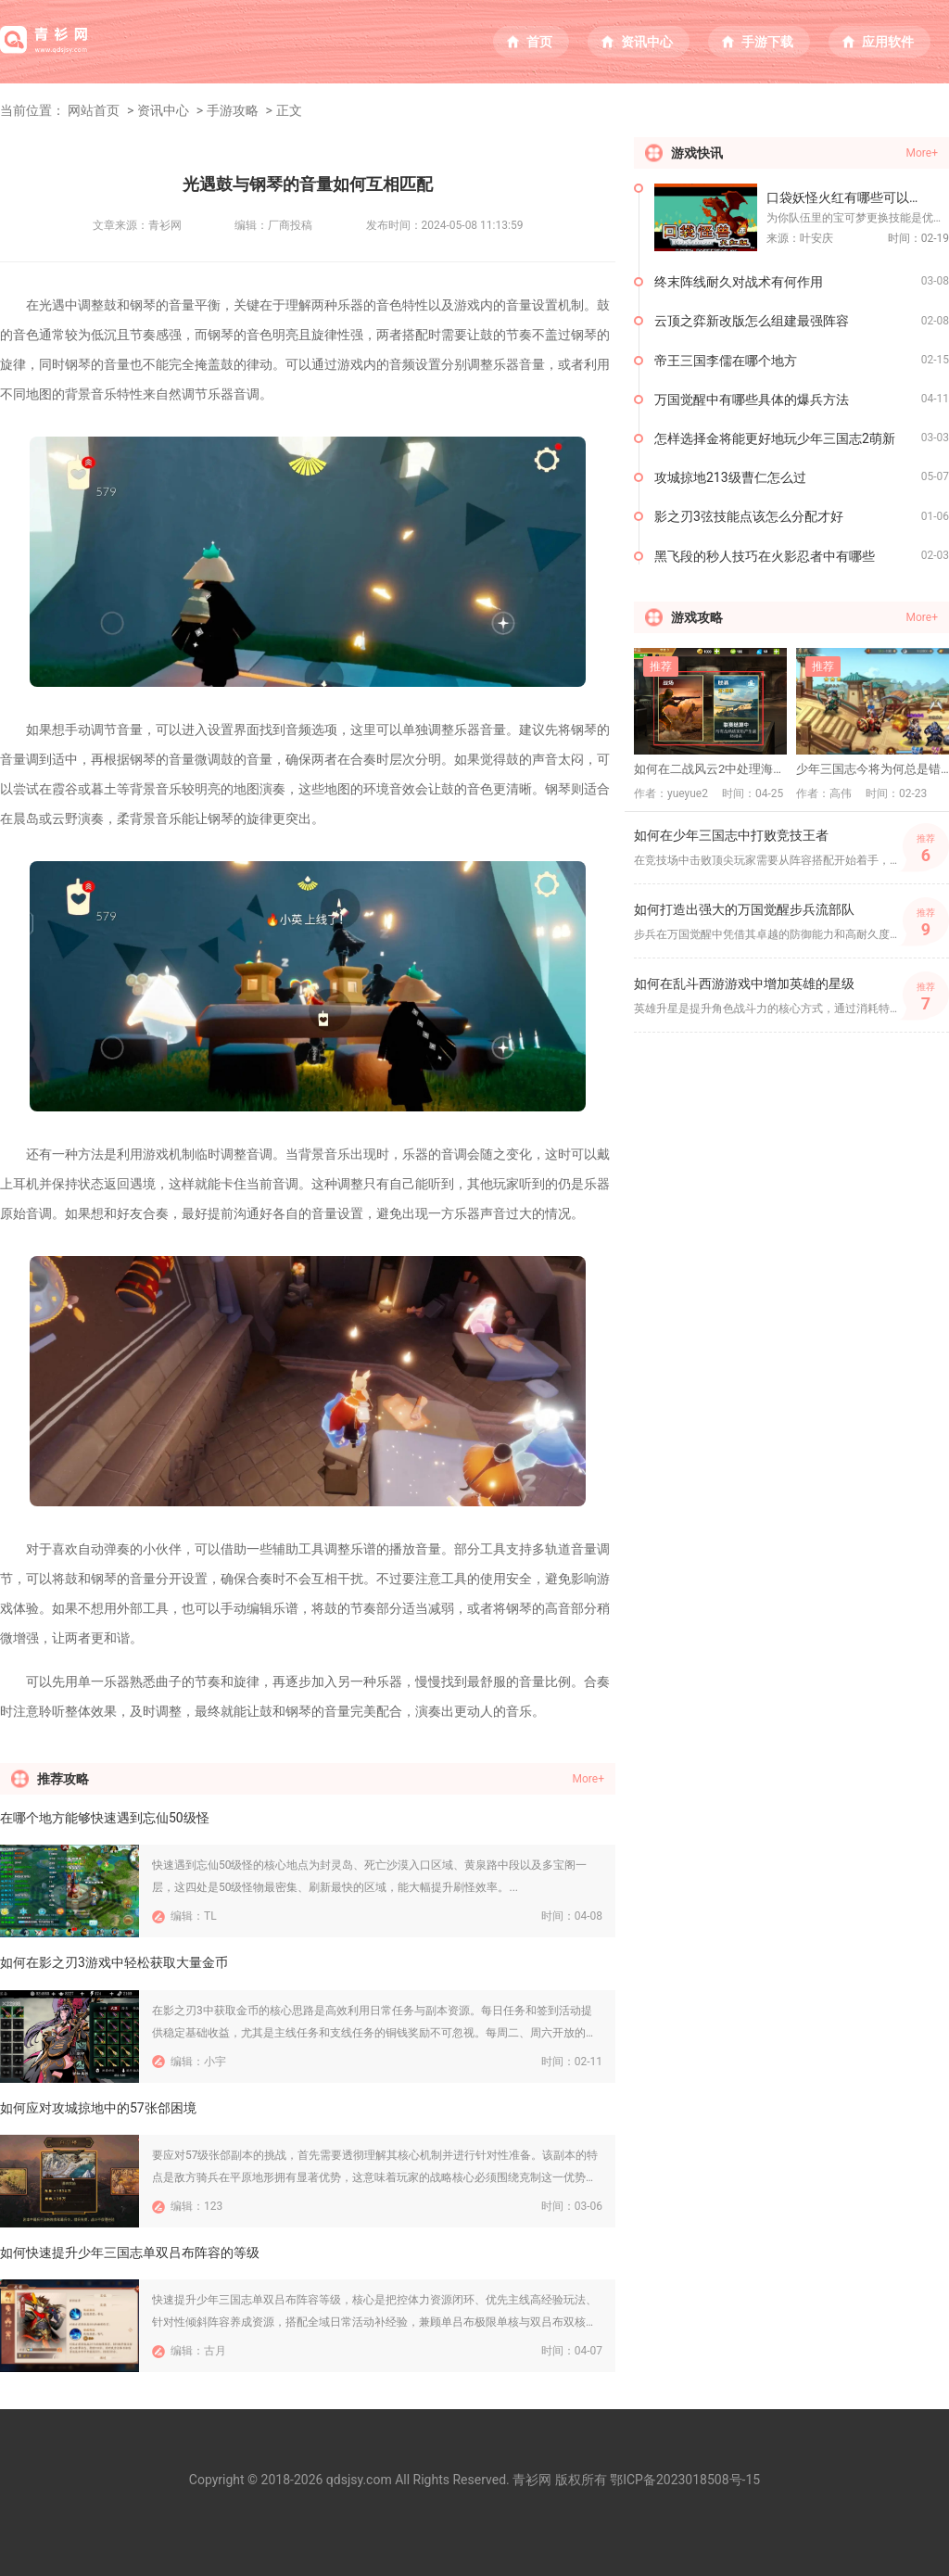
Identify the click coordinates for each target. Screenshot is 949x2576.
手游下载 (767, 41)
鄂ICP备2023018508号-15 (685, 2479)
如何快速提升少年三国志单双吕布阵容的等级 (129, 2252)
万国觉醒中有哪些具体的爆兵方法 (751, 399)
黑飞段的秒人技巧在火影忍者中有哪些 (764, 556)
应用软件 (888, 41)
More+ (588, 1778)
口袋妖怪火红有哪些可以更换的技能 (857, 197)
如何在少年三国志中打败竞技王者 (731, 835)
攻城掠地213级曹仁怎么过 (730, 477)
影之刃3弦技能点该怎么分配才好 (748, 516)
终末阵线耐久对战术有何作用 (738, 281)
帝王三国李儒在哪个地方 (725, 360)
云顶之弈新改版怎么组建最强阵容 (751, 320)
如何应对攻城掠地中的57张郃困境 (98, 2107)
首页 (539, 41)
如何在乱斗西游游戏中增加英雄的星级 (744, 983)
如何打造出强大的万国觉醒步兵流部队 (744, 909)
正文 (289, 110)
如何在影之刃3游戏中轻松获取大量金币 (114, 1962)
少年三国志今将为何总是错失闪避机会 (872, 769)
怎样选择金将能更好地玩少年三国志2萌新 (774, 438)
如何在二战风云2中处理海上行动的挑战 (710, 769)
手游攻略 (233, 110)
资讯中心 (647, 41)
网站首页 (94, 110)
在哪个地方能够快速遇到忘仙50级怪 (104, 1817)
